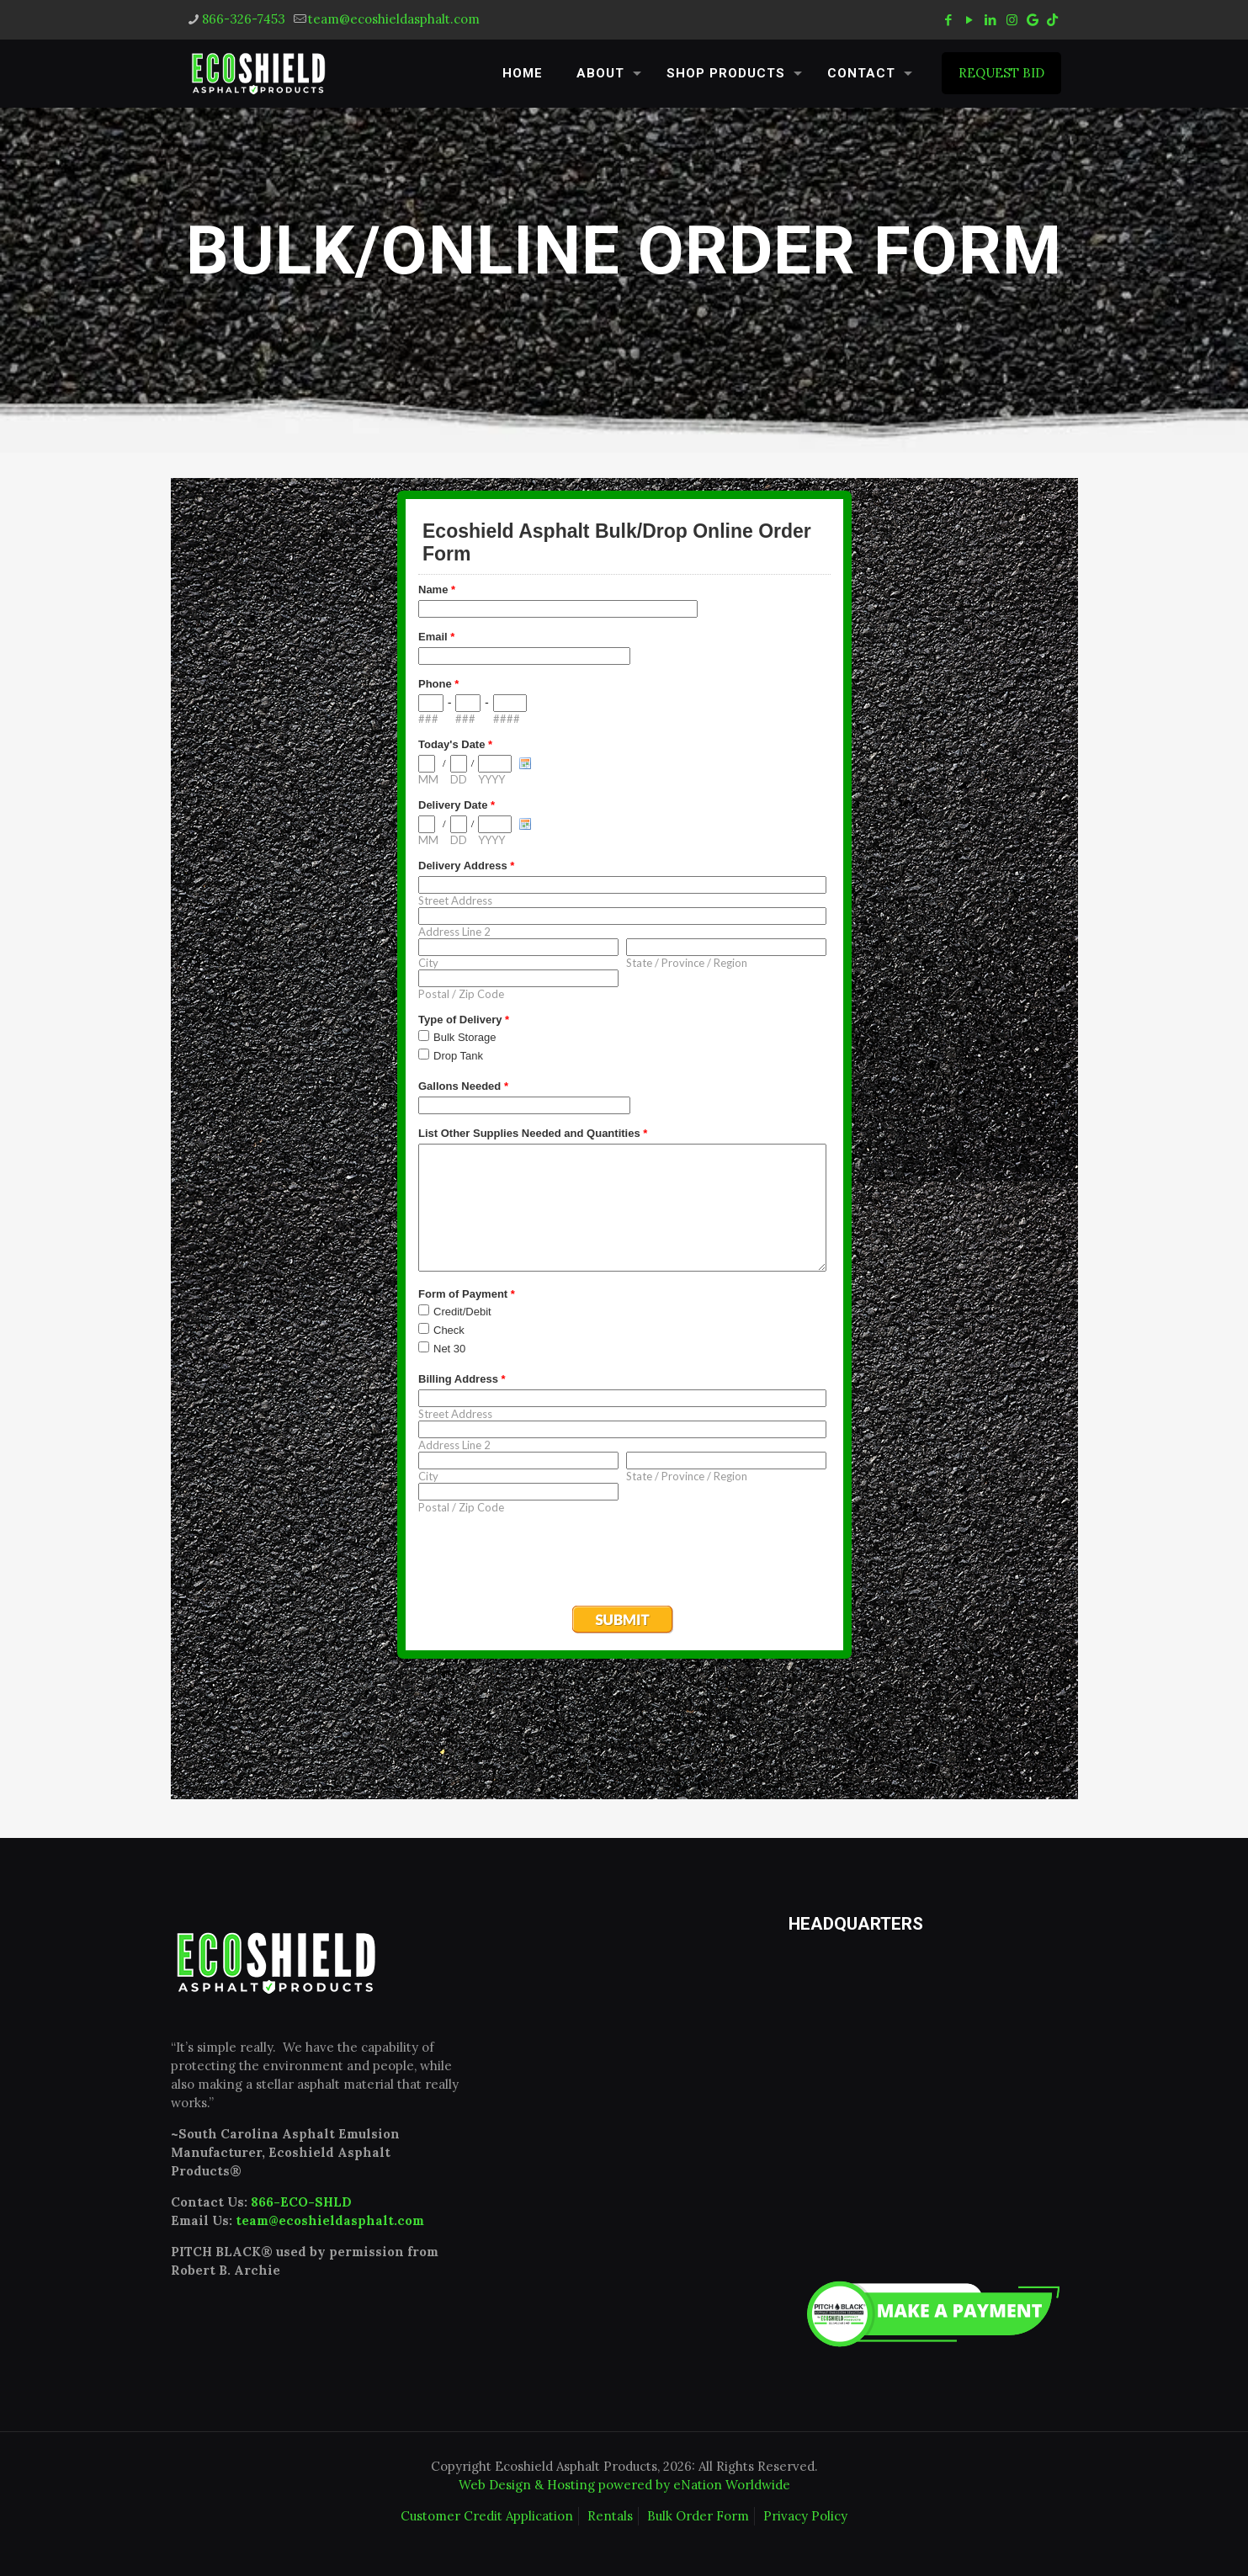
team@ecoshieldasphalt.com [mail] (394, 19)
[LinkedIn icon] (991, 20)
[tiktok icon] (1052, 20)
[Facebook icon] (949, 20)
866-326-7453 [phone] (243, 19)
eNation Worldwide (731, 2485)
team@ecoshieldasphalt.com (330, 2220)
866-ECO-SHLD (301, 2202)
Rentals (610, 2516)
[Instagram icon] (1012, 20)
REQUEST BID (1001, 73)
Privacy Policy (805, 2516)
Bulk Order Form (698, 2516)
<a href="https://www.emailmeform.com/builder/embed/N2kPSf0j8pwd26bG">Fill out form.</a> (624, 1138)
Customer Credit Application (487, 2516)
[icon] (1032, 20)
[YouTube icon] (970, 20)
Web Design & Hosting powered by (566, 2485)
